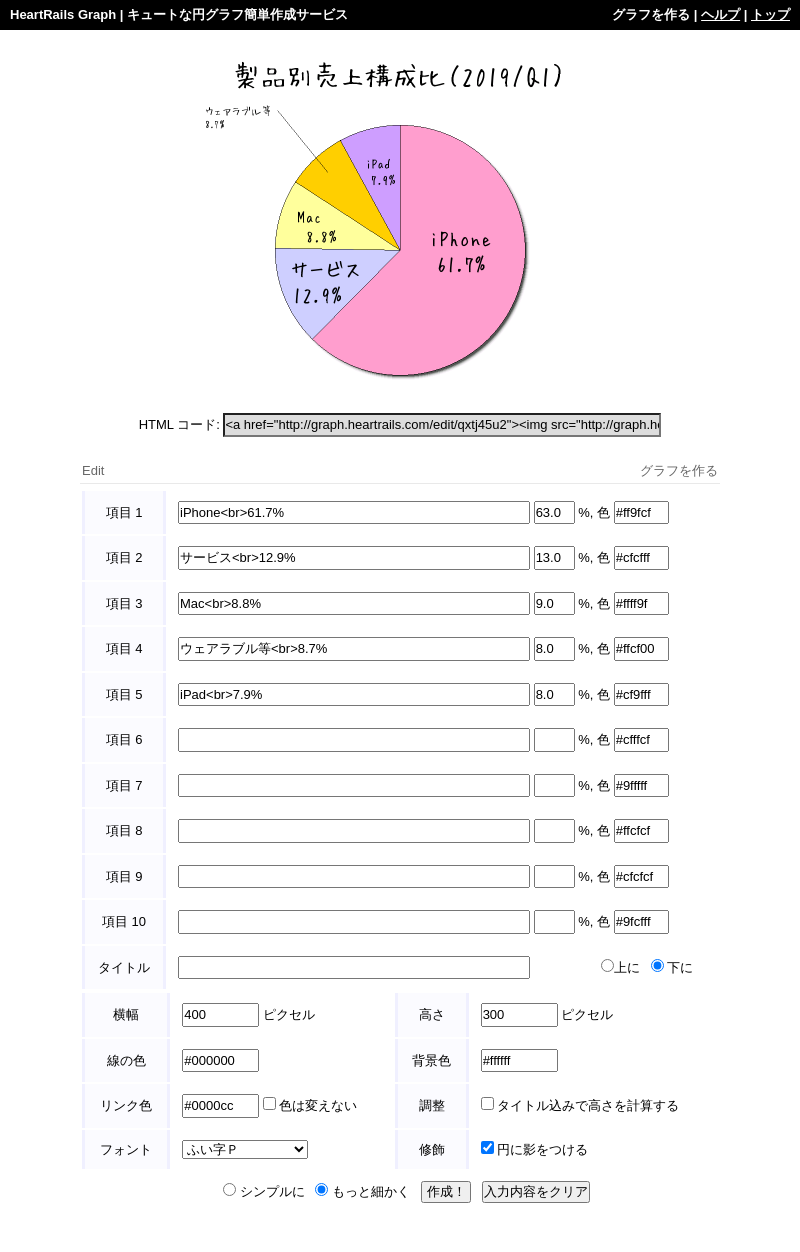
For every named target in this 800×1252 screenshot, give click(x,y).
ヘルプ (720, 14)
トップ (770, 14)
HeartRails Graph (63, 14)
